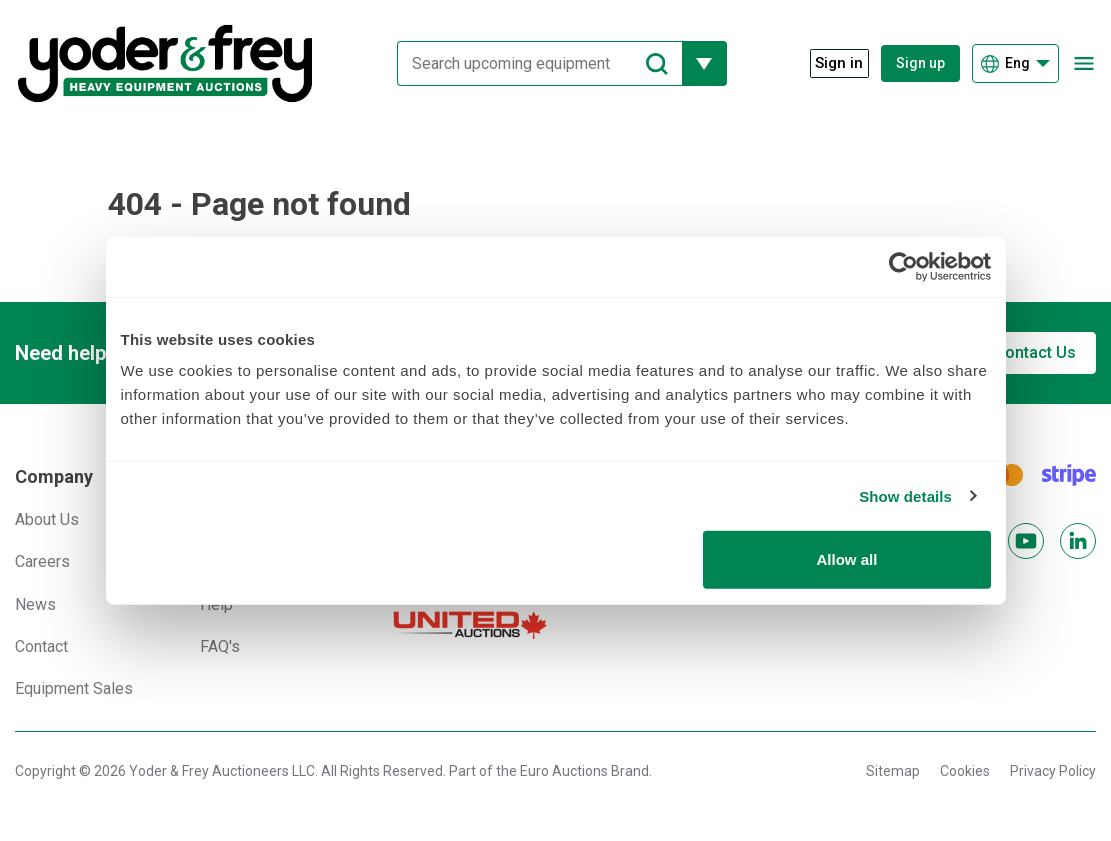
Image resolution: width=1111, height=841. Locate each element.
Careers (42, 561)
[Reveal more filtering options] (696, 63)
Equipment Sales (74, 688)
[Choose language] (1015, 63)
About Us (47, 519)
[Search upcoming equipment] (531, 63)
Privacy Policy (1053, 771)
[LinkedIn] (1078, 541)
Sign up (920, 63)
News (35, 604)
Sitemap (893, 771)
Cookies (965, 771)
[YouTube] (1026, 541)
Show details (905, 495)
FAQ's (220, 646)
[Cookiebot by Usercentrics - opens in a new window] (903, 266)
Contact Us (1035, 352)
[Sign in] (830, 63)
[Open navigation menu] (1083, 63)
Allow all (847, 559)
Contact (41, 646)
